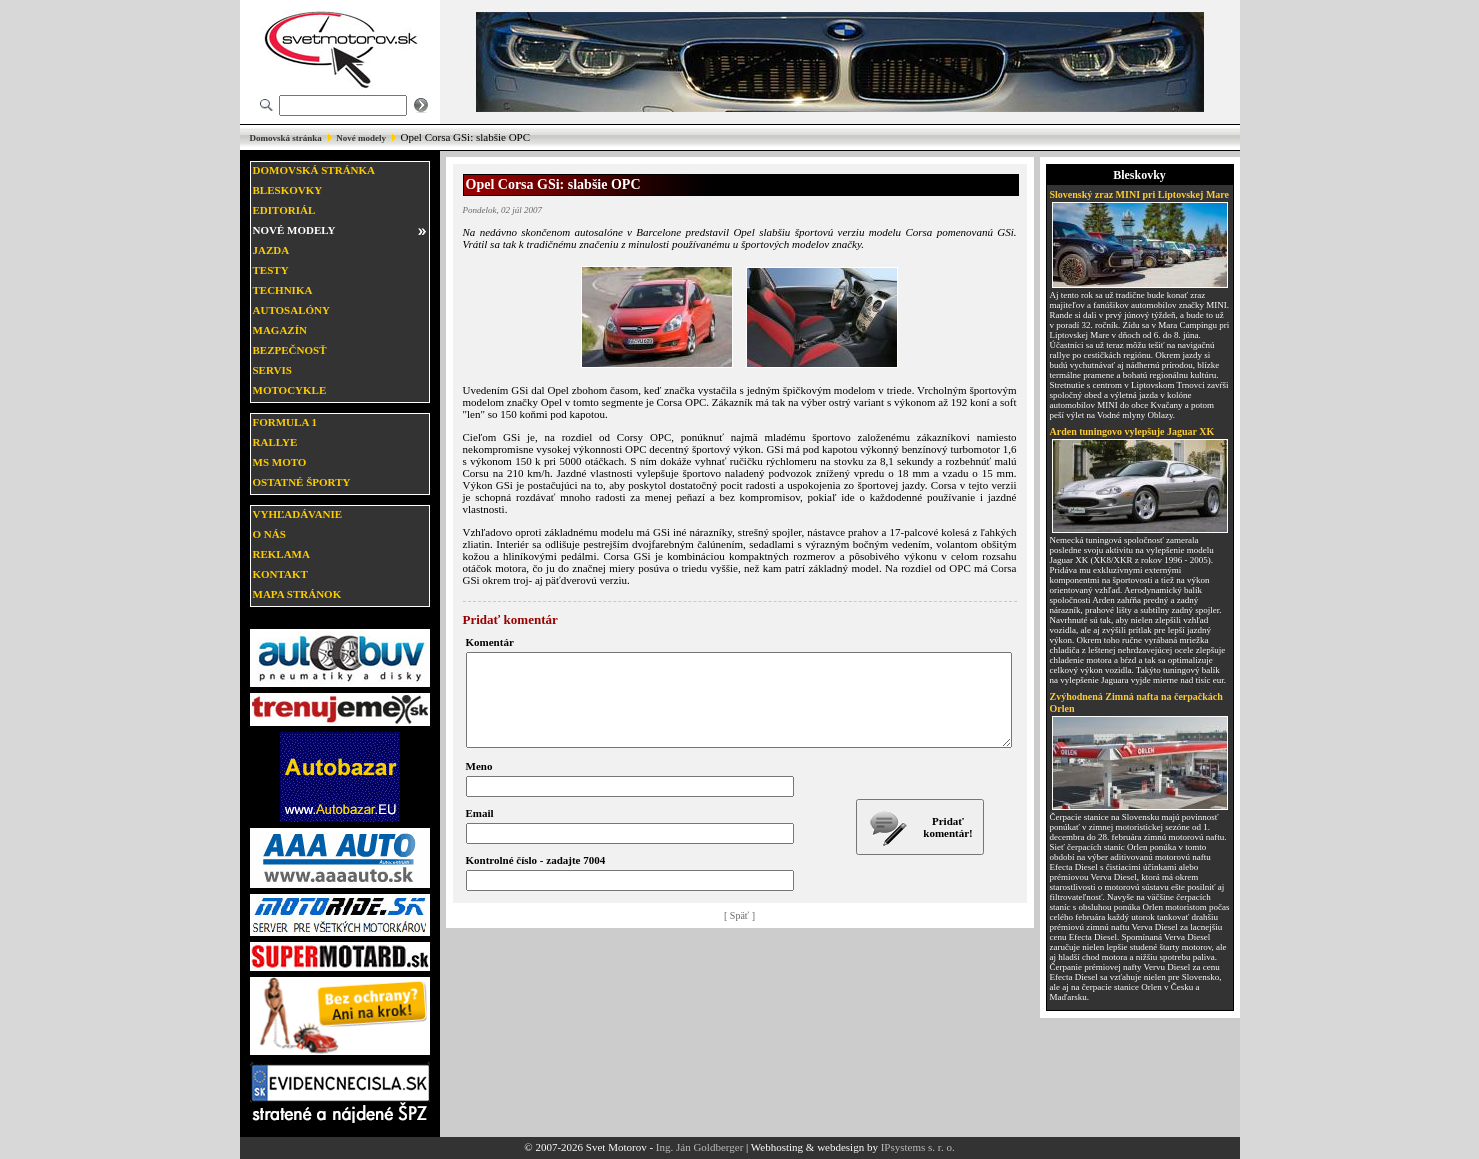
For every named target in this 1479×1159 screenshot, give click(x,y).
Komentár (490, 642)
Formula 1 (285, 422)
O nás (269, 534)
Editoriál (284, 210)
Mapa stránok (297, 594)
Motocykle (290, 390)
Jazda (271, 250)
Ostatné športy (302, 482)
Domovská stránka (286, 138)
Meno (479, 784)
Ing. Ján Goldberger (699, 1147)
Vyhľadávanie (298, 514)
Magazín (280, 330)
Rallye (275, 442)
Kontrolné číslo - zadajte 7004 (536, 878)
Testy (271, 270)
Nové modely (361, 138)
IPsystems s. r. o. (918, 1147)
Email (480, 831)
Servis (272, 370)
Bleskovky (288, 190)
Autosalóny (291, 310)
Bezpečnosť (290, 350)
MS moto (280, 462)
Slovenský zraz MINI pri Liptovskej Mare (1140, 194)
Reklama (281, 554)
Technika (283, 290)
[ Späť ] (739, 933)
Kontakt (280, 574)
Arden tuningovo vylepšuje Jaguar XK (1132, 431)
